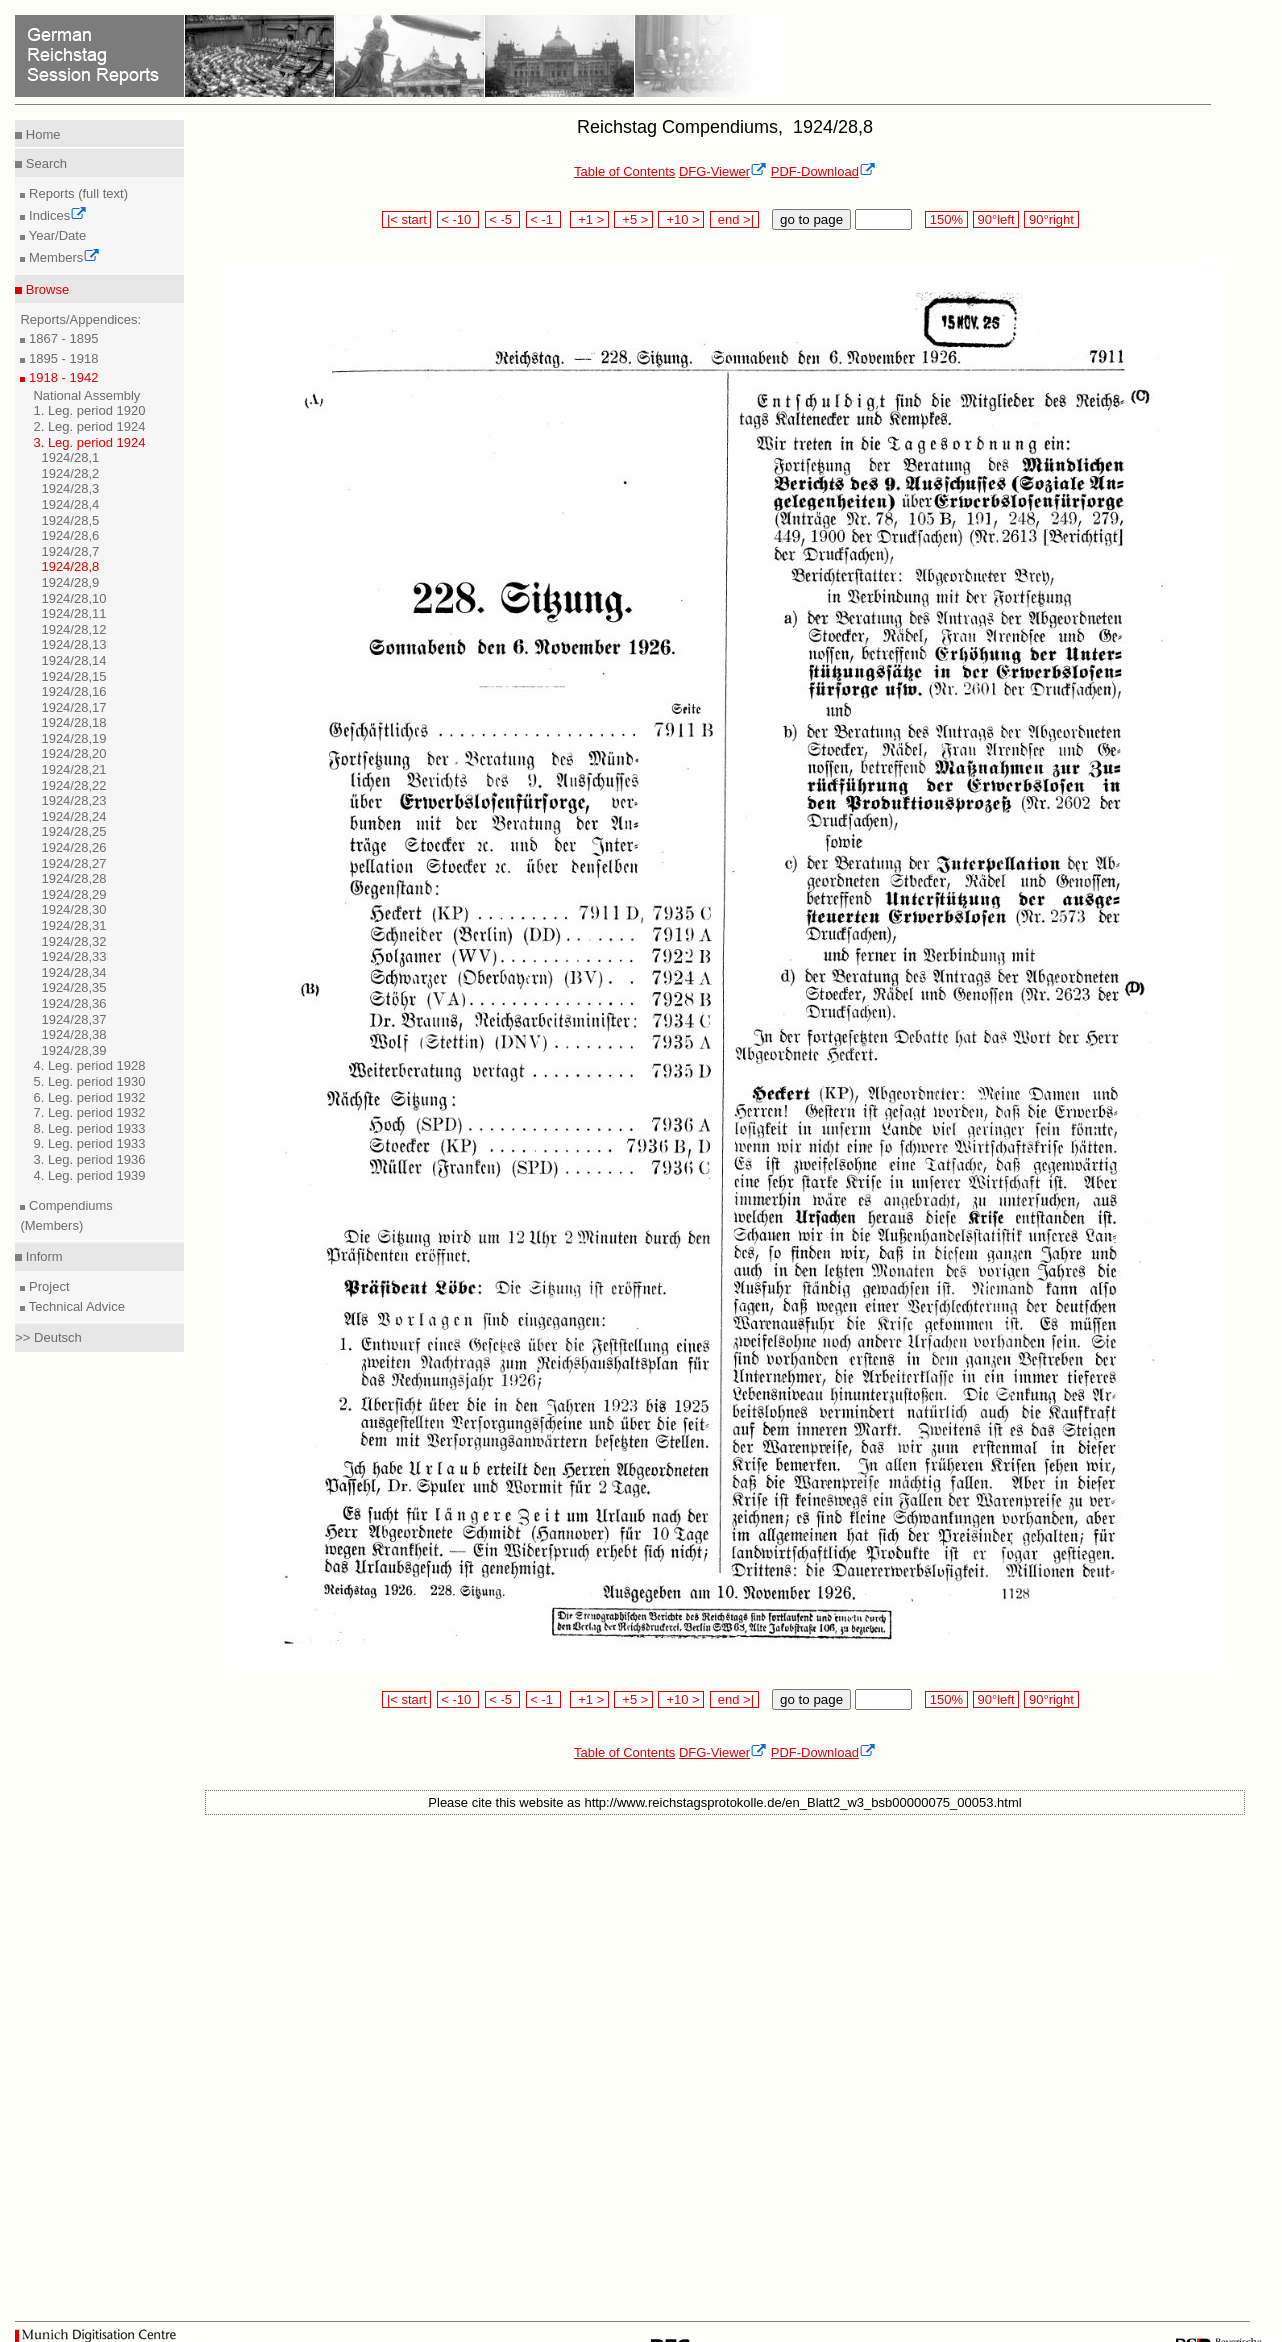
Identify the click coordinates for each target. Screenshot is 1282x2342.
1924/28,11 (73, 613)
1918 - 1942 (61, 377)
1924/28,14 (73, 660)
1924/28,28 (73, 878)
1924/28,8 (70, 566)
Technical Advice (75, 1306)
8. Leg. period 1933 (89, 1128)
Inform (42, 1256)
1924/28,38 (73, 1034)
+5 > (633, 219)
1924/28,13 (73, 644)
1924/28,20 (73, 753)
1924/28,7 (70, 551)
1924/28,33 (73, 956)
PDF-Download (823, 171)
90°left (996, 219)
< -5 (503, 219)
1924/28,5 (70, 520)
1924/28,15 (73, 676)
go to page (811, 219)
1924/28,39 (73, 1050)
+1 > (589, 219)
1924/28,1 (70, 457)
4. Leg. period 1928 (89, 1065)
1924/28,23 (73, 800)
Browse (45, 289)
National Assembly (86, 395)
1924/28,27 (73, 863)
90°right (1051, 219)
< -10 (458, 219)
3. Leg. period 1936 (89, 1159)
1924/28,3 (70, 488)
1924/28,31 (73, 925)
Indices (56, 215)
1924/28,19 (73, 738)
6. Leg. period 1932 (89, 1097)
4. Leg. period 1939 (89, 1175)
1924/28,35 (73, 987)
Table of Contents (624, 171)
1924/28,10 (73, 598)
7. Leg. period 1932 (89, 1112)
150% (946, 219)
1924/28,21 (73, 769)
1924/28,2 (70, 473)
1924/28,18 (73, 722)
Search (44, 163)
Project (47, 1286)
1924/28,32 (73, 941)
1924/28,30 (73, 909)
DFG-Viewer (723, 171)
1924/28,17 (73, 707)
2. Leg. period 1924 (89, 426)
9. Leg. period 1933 (89, 1143)
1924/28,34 (73, 972)
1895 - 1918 (61, 358)
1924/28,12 (73, 629)
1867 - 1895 (61, 338)
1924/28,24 (73, 816)
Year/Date (55, 235)
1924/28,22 (73, 785)
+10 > (681, 219)
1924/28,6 (70, 535)
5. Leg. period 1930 (89, 1081)
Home (41, 134)
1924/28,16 (73, 691)
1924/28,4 (70, 504)
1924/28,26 (73, 847)
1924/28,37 (73, 1019)
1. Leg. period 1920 (89, 410)
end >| (734, 219)
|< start (406, 219)
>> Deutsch (48, 1337)
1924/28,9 (70, 582)
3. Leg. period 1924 (89, 442)
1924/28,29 (73, 894)
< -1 (544, 219)
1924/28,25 (73, 831)
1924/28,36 (73, 1003)
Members (62, 257)
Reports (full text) (76, 193)
